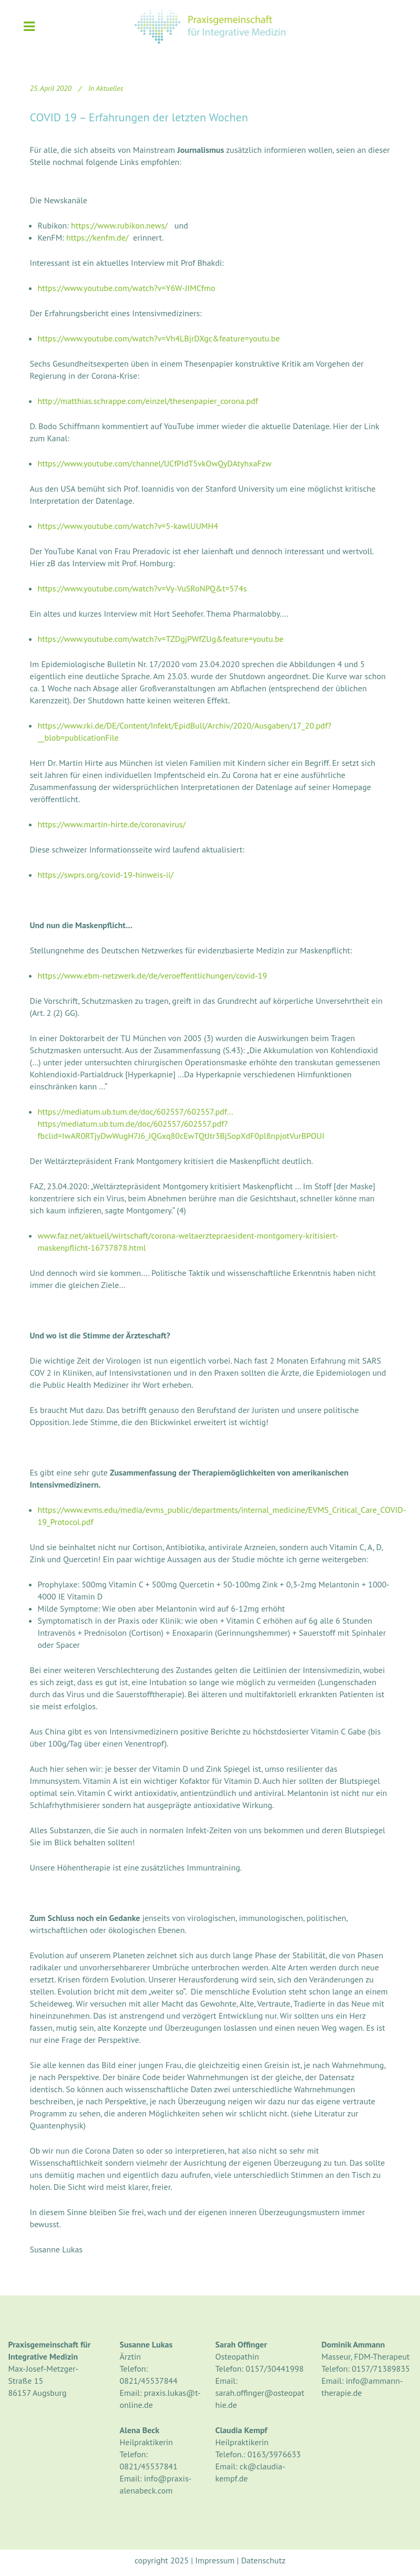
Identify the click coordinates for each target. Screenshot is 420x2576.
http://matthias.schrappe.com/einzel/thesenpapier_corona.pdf (148, 401)
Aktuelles (110, 88)
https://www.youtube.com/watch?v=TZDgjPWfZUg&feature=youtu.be (161, 638)
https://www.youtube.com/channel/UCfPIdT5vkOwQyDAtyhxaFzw (155, 463)
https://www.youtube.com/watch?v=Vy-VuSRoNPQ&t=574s (142, 588)
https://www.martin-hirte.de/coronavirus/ (112, 824)
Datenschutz (263, 2560)
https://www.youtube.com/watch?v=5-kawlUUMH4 (128, 526)
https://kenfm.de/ (97, 237)
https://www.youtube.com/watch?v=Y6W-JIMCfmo (127, 288)
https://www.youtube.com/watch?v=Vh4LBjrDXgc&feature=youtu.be (159, 338)
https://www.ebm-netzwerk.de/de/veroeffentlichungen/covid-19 (153, 975)
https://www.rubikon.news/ (119, 225)
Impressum (214, 2560)
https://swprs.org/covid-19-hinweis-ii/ (106, 874)
